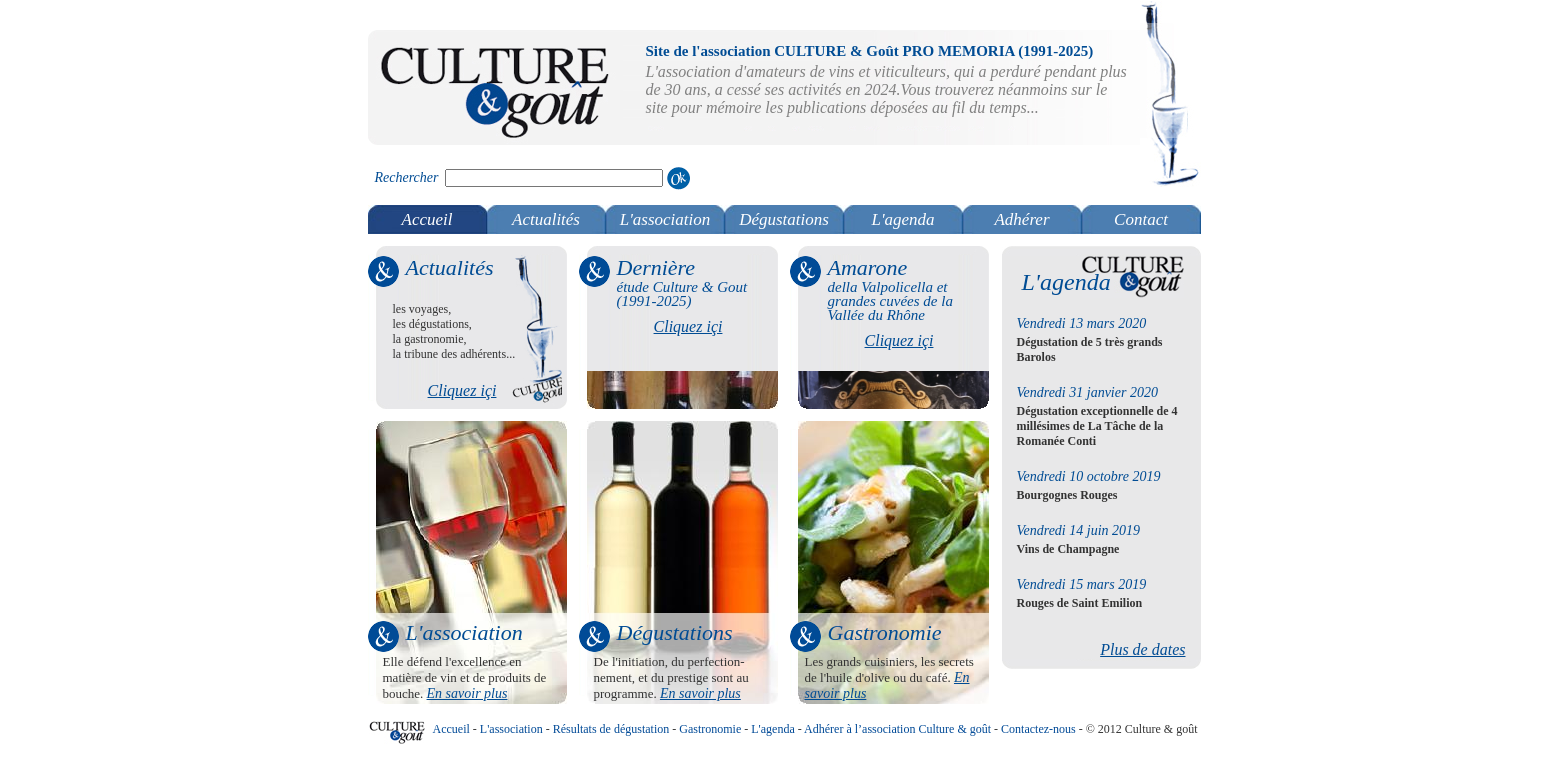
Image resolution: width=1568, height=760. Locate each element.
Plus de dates (1142, 649)
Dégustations (784, 219)
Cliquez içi (462, 390)
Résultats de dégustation (611, 729)
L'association (665, 219)
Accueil (427, 219)
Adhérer (1021, 219)
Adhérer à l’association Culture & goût (897, 729)
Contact (1141, 219)
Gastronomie (710, 729)
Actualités (546, 219)
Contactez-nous (1038, 729)
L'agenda (902, 219)
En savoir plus (467, 693)
